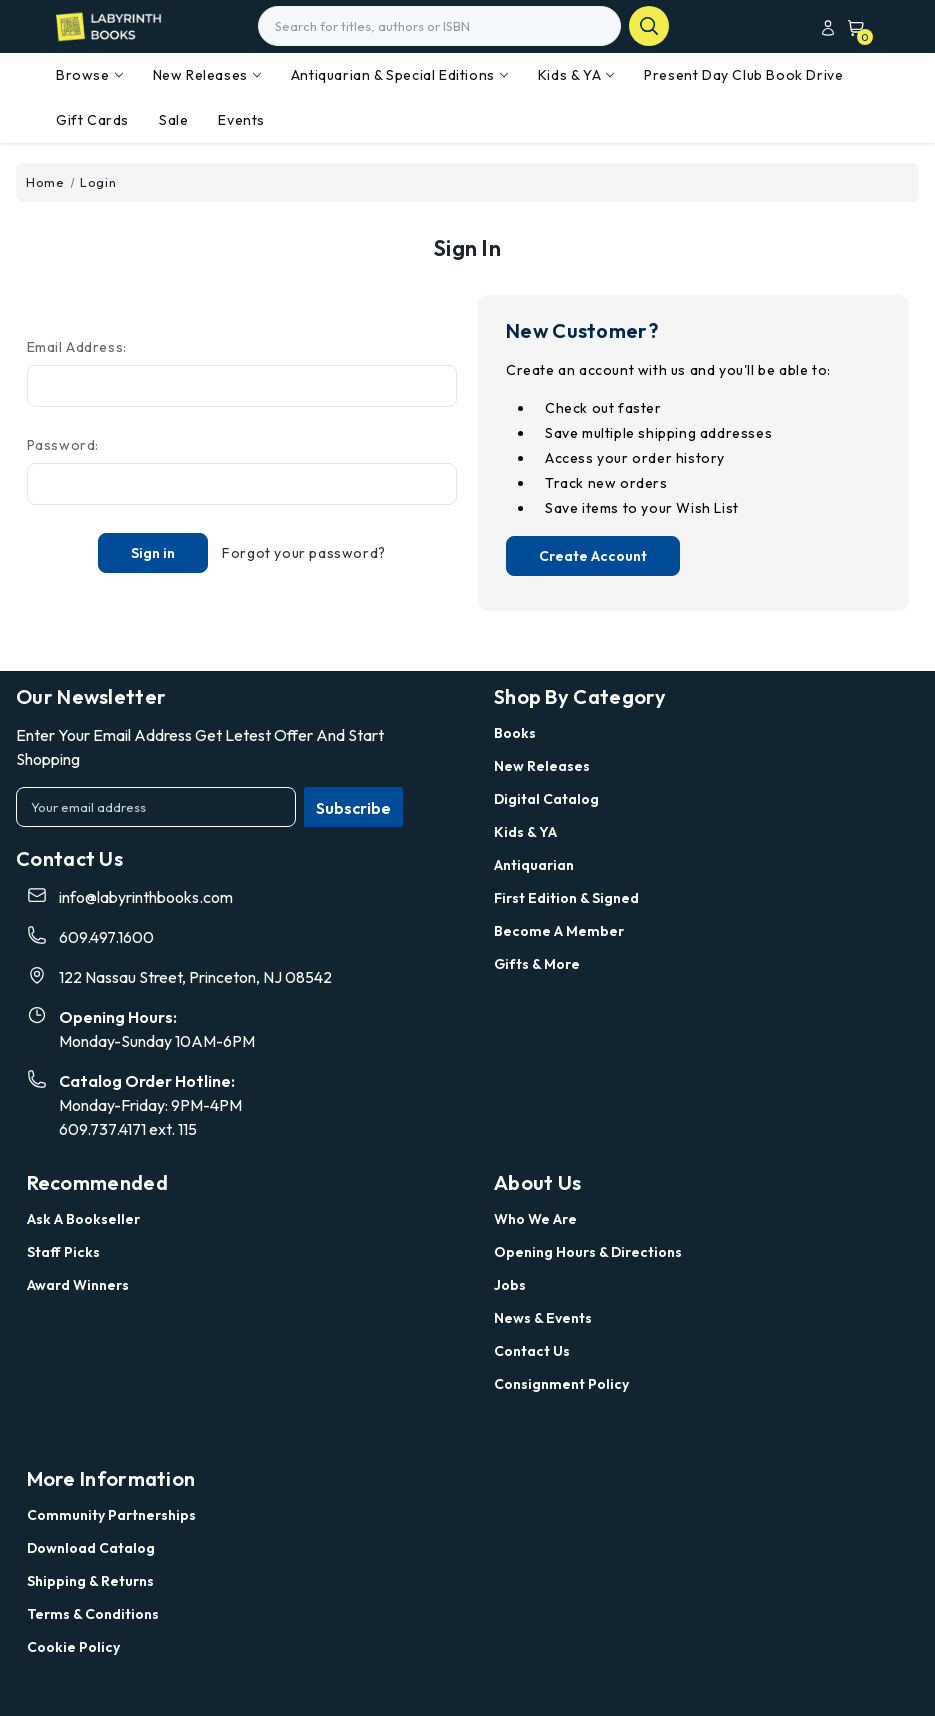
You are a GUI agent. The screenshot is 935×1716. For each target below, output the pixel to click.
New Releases (207, 75)
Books (515, 733)
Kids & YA (576, 75)
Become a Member (559, 931)
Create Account (593, 556)
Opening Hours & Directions (588, 1252)
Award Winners (78, 1285)
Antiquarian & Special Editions (399, 75)
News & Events (543, 1318)
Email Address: (77, 347)
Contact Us (532, 1351)
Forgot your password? (304, 553)
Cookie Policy (73, 1647)
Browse (89, 75)
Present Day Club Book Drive (743, 75)
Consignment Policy (561, 1384)
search (649, 26)
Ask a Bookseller (83, 1219)
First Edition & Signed (566, 898)
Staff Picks (63, 1252)
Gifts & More (537, 964)
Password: (63, 445)
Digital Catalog (546, 799)
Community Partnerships (111, 1515)
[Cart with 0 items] (852, 27)
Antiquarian (534, 865)
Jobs (510, 1285)
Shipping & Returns (90, 1581)
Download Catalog (91, 1548)
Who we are (535, 1219)
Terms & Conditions (93, 1614)
